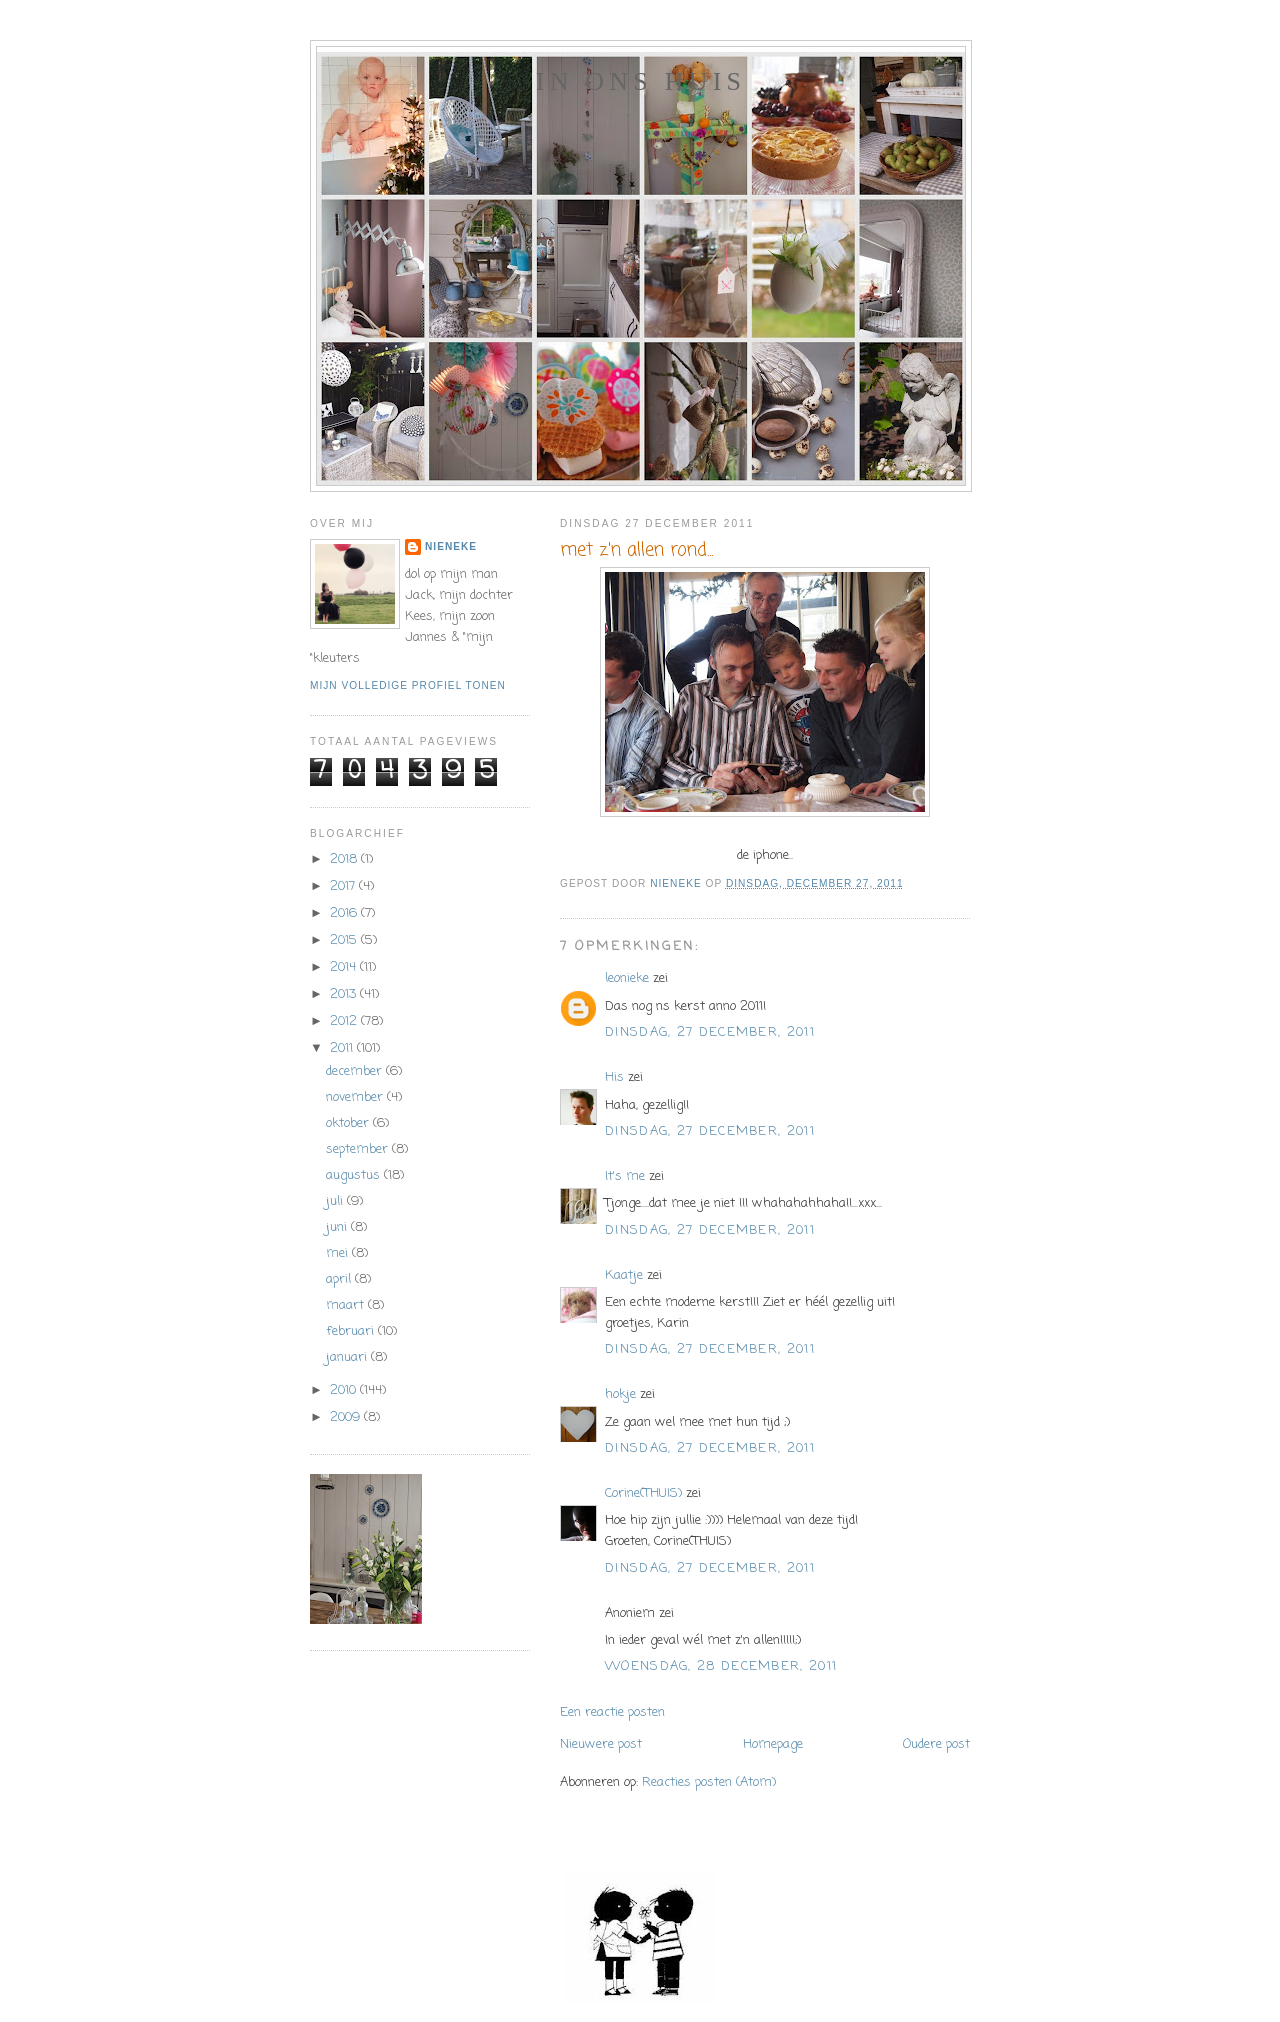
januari (348, 1357)
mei (339, 1253)
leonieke (627, 978)
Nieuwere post (601, 1744)
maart (347, 1305)
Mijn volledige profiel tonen (408, 685)
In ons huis (641, 81)
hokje (620, 1394)
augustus (355, 1175)
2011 (343, 1048)
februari (352, 1331)
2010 (345, 1390)
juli (336, 1201)
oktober (349, 1123)
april (340, 1279)
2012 (345, 1021)
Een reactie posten (612, 1712)
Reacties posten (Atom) (709, 1782)
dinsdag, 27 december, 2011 (710, 1032)
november (356, 1097)
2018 (345, 859)
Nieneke (451, 546)
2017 (344, 886)
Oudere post (936, 1744)
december (356, 1071)
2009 (347, 1417)
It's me (625, 1176)
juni (338, 1227)
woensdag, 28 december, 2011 (721, 1666)
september (359, 1149)
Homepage (773, 1744)
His (614, 1077)
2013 (345, 994)
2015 (345, 940)
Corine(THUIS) (643, 1493)
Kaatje (624, 1275)
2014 (345, 967)
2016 (345, 913)
